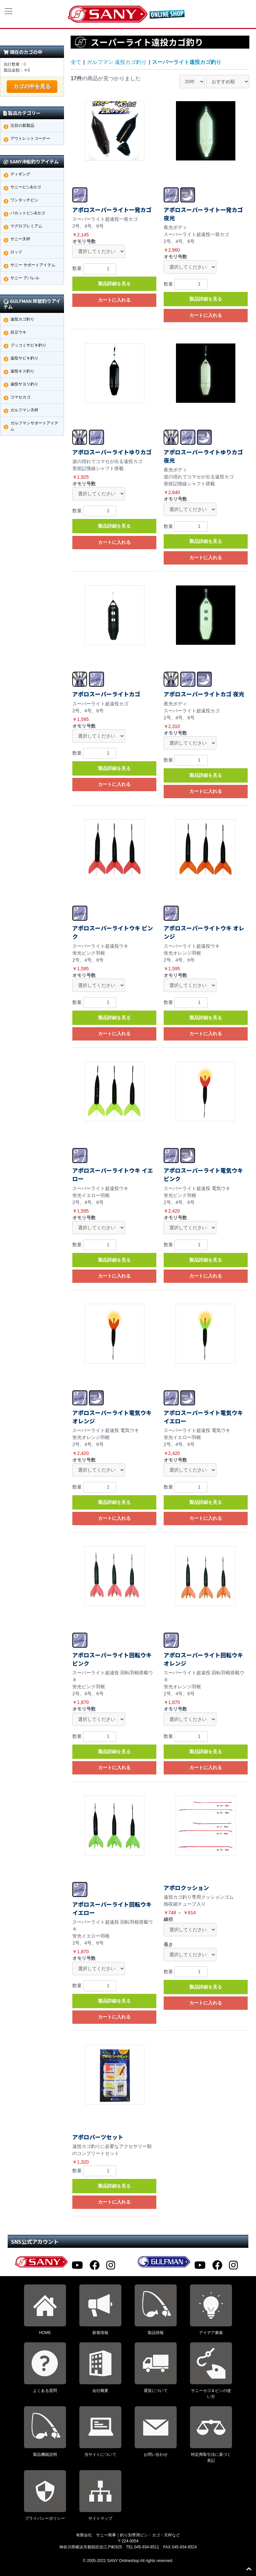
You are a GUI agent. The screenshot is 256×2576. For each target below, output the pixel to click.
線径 (168, 1919)
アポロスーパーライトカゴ (106, 694)
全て (76, 62)
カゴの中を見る (32, 86)
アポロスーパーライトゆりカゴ (112, 452)
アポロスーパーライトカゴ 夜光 (204, 694)
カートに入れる (114, 300)
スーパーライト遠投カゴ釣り (186, 62)
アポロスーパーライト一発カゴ (112, 210)
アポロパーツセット (97, 2137)
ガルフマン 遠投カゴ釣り (117, 62)
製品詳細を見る (114, 283)
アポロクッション (186, 1888)
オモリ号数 (84, 241)
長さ (168, 1944)
